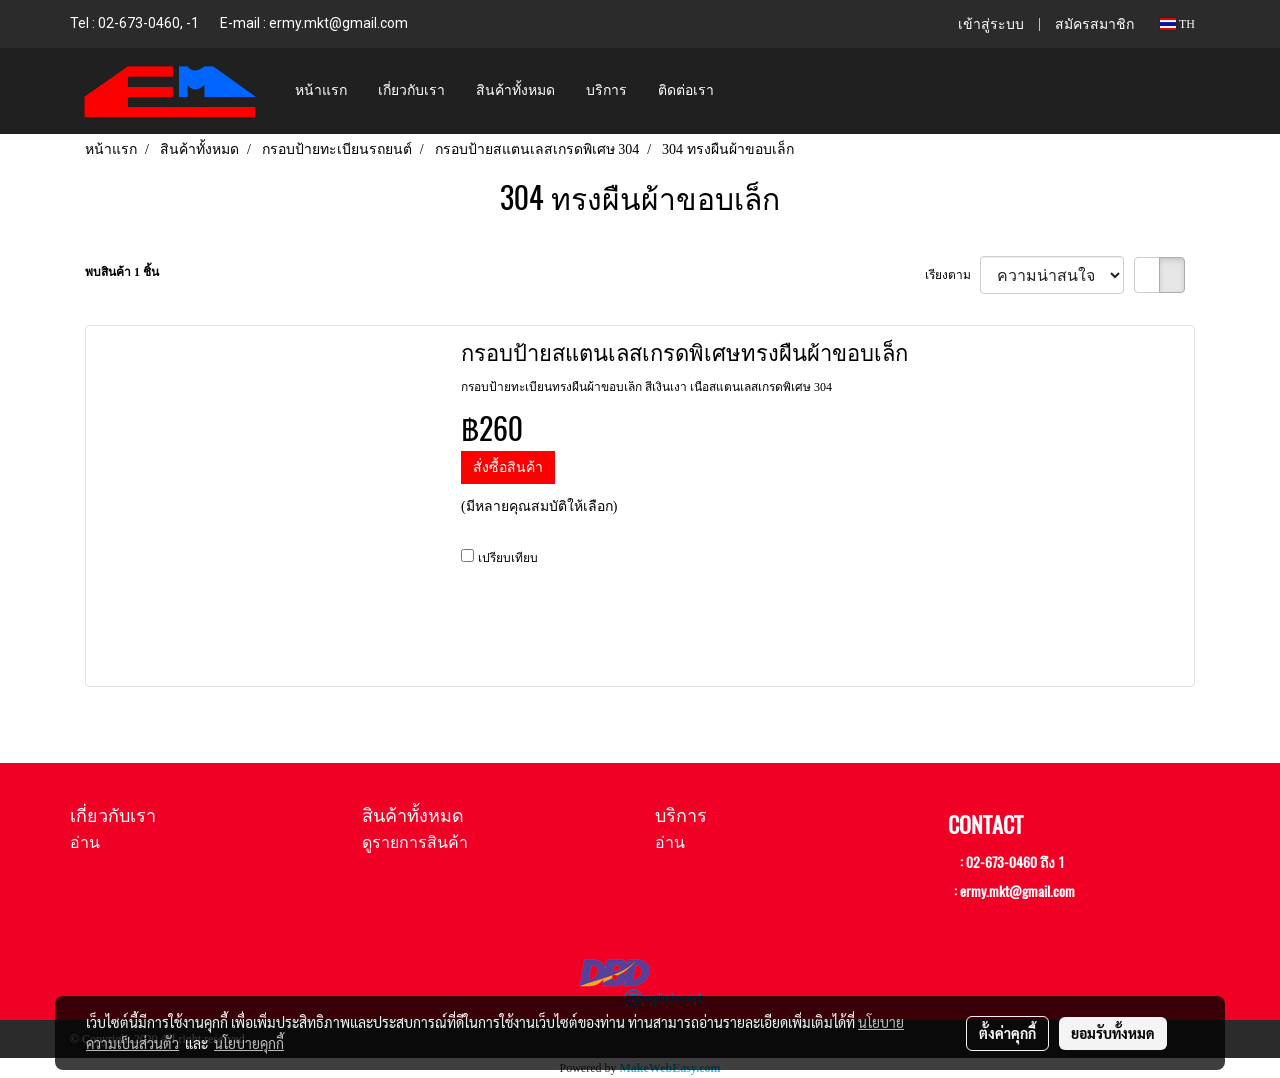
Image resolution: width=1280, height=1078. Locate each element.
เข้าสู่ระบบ (991, 24)
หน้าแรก (321, 91)
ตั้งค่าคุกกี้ (1007, 1033)
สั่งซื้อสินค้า (508, 467)
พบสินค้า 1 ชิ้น (122, 272)
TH (1177, 24)
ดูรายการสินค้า (415, 842)
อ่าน (85, 842)
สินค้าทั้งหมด (515, 91)
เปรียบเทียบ (508, 558)
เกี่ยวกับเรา (411, 91)
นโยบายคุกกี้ (249, 1043)
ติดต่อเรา (686, 91)
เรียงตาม (952, 275)
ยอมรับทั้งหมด (1113, 1033)
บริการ (606, 91)
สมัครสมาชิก (1094, 24)
